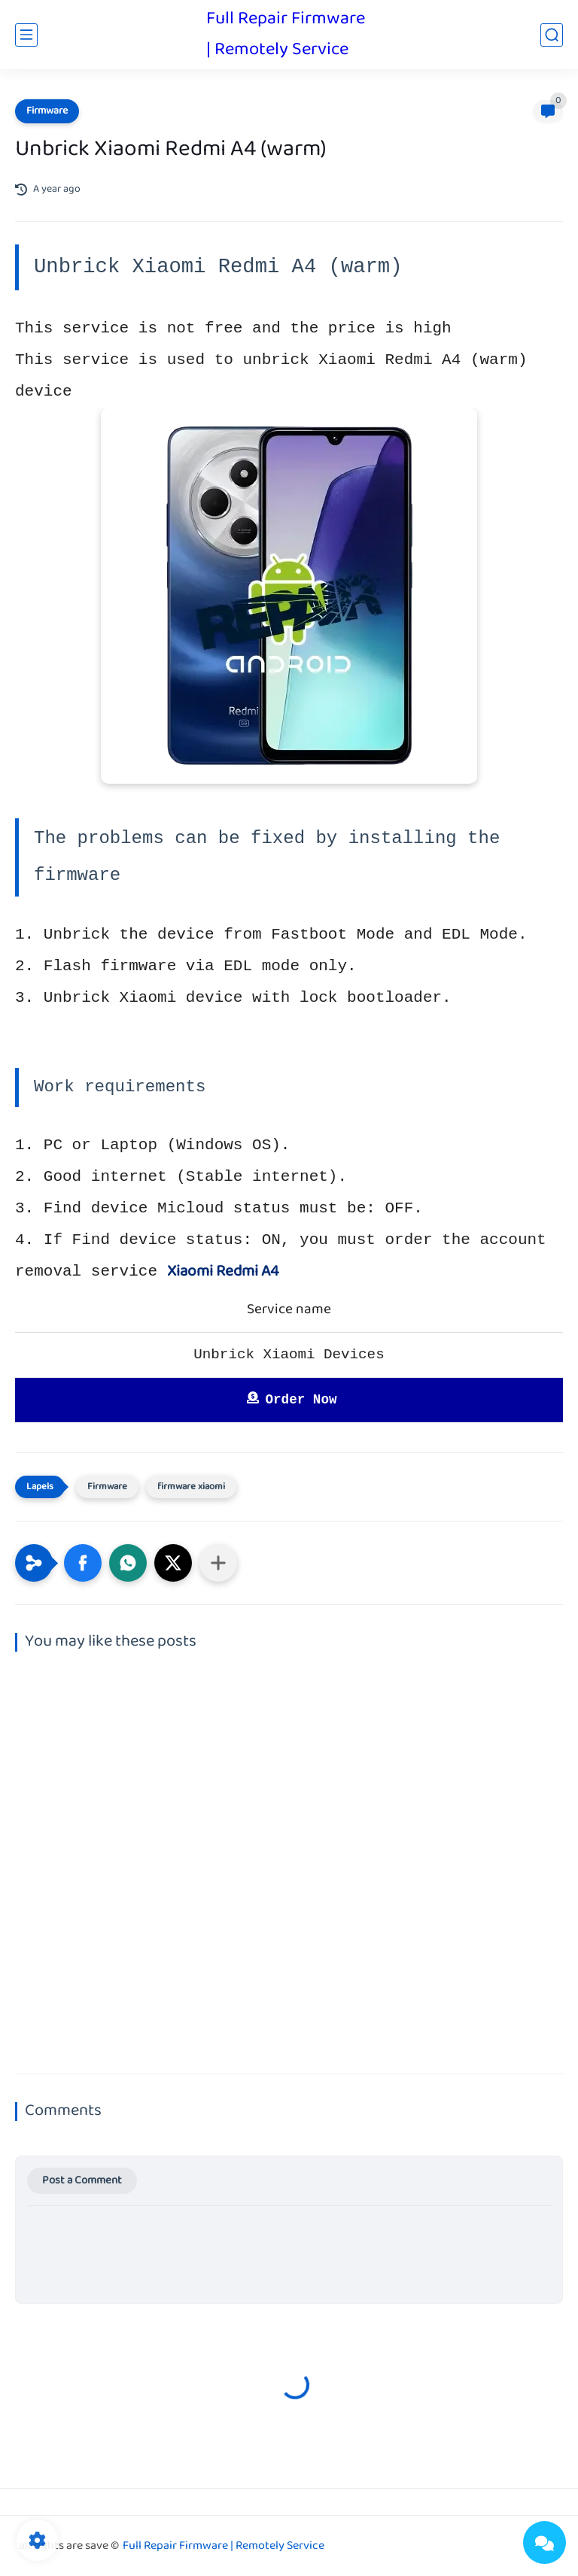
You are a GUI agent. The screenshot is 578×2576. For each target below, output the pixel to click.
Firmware (47, 111)
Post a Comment (82, 2180)
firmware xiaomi (191, 1487)
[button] (83, 1563)
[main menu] (26, 35)
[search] (551, 35)
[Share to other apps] (218, 1563)
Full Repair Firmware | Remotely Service (285, 34)
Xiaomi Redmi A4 (223, 1271)
